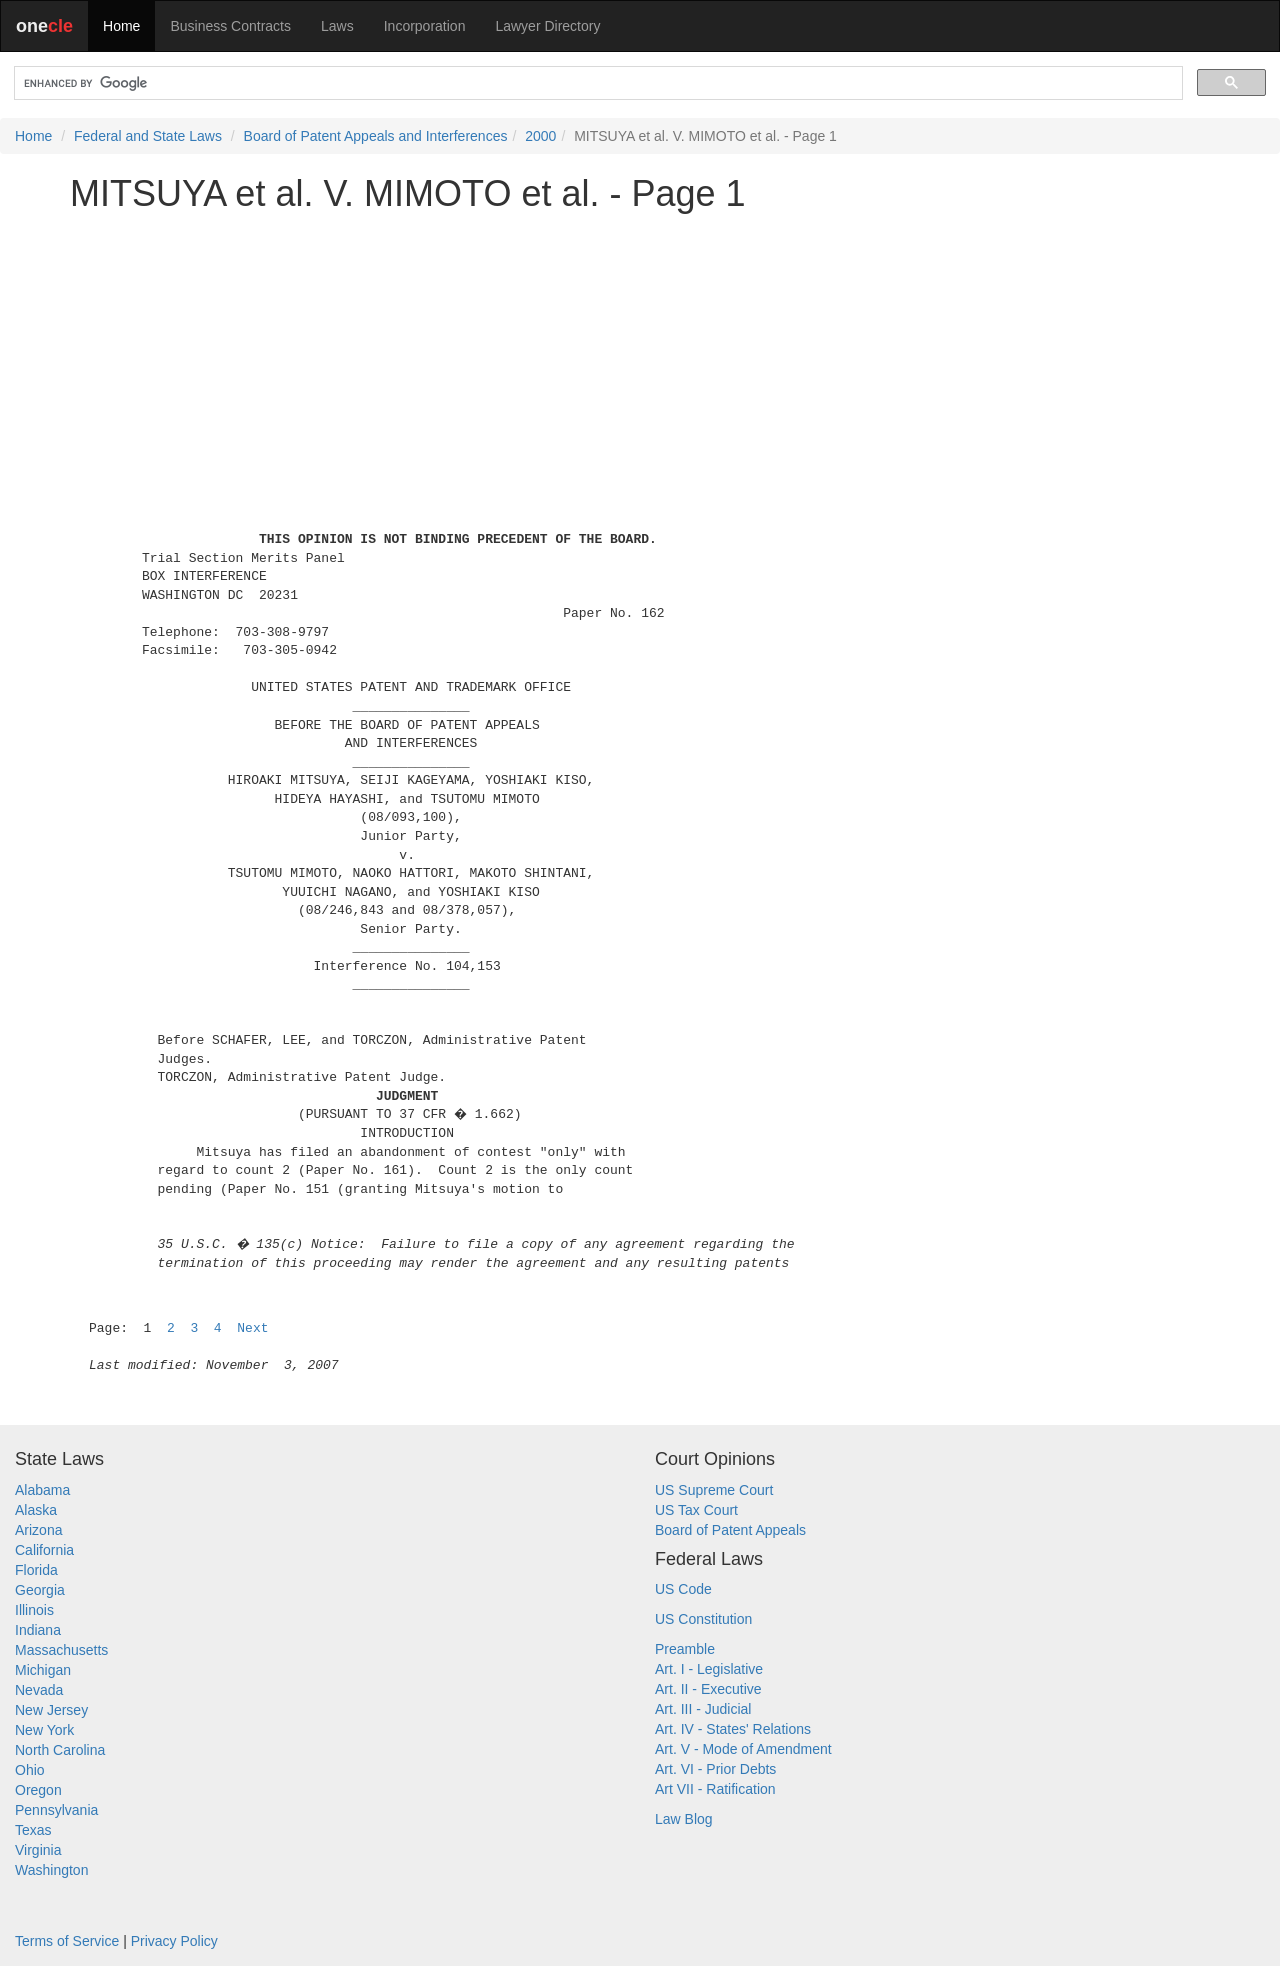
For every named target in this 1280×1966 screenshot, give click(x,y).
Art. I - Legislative (709, 1669)
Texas (33, 1830)
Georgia (40, 1590)
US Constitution (703, 1619)
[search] (596, 83)
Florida (36, 1570)
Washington (51, 1870)
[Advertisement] (640, 367)
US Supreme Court (714, 1490)
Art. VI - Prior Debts (715, 1769)
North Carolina (60, 1750)
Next (252, 1328)
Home (121, 26)
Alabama (42, 1490)
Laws (337, 26)
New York (44, 1730)
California (44, 1550)
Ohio (30, 1770)
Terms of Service (67, 1941)
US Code (683, 1589)
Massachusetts (61, 1650)
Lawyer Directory (547, 26)
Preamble (685, 1649)
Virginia (38, 1850)
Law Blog (684, 1819)
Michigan (43, 1670)
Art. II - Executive (708, 1689)
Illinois (34, 1610)
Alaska (36, 1510)
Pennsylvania (56, 1810)
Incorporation (425, 26)
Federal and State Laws (148, 136)
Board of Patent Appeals (730, 1530)
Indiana (38, 1630)
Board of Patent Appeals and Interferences (376, 136)
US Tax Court (696, 1510)
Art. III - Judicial (703, 1709)
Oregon (38, 1790)
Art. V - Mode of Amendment (743, 1749)
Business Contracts (230, 26)
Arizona (38, 1530)
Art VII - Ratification (715, 1789)
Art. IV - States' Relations (733, 1729)
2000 (540, 136)
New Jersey (51, 1710)
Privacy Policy (174, 1941)
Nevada (39, 1690)
